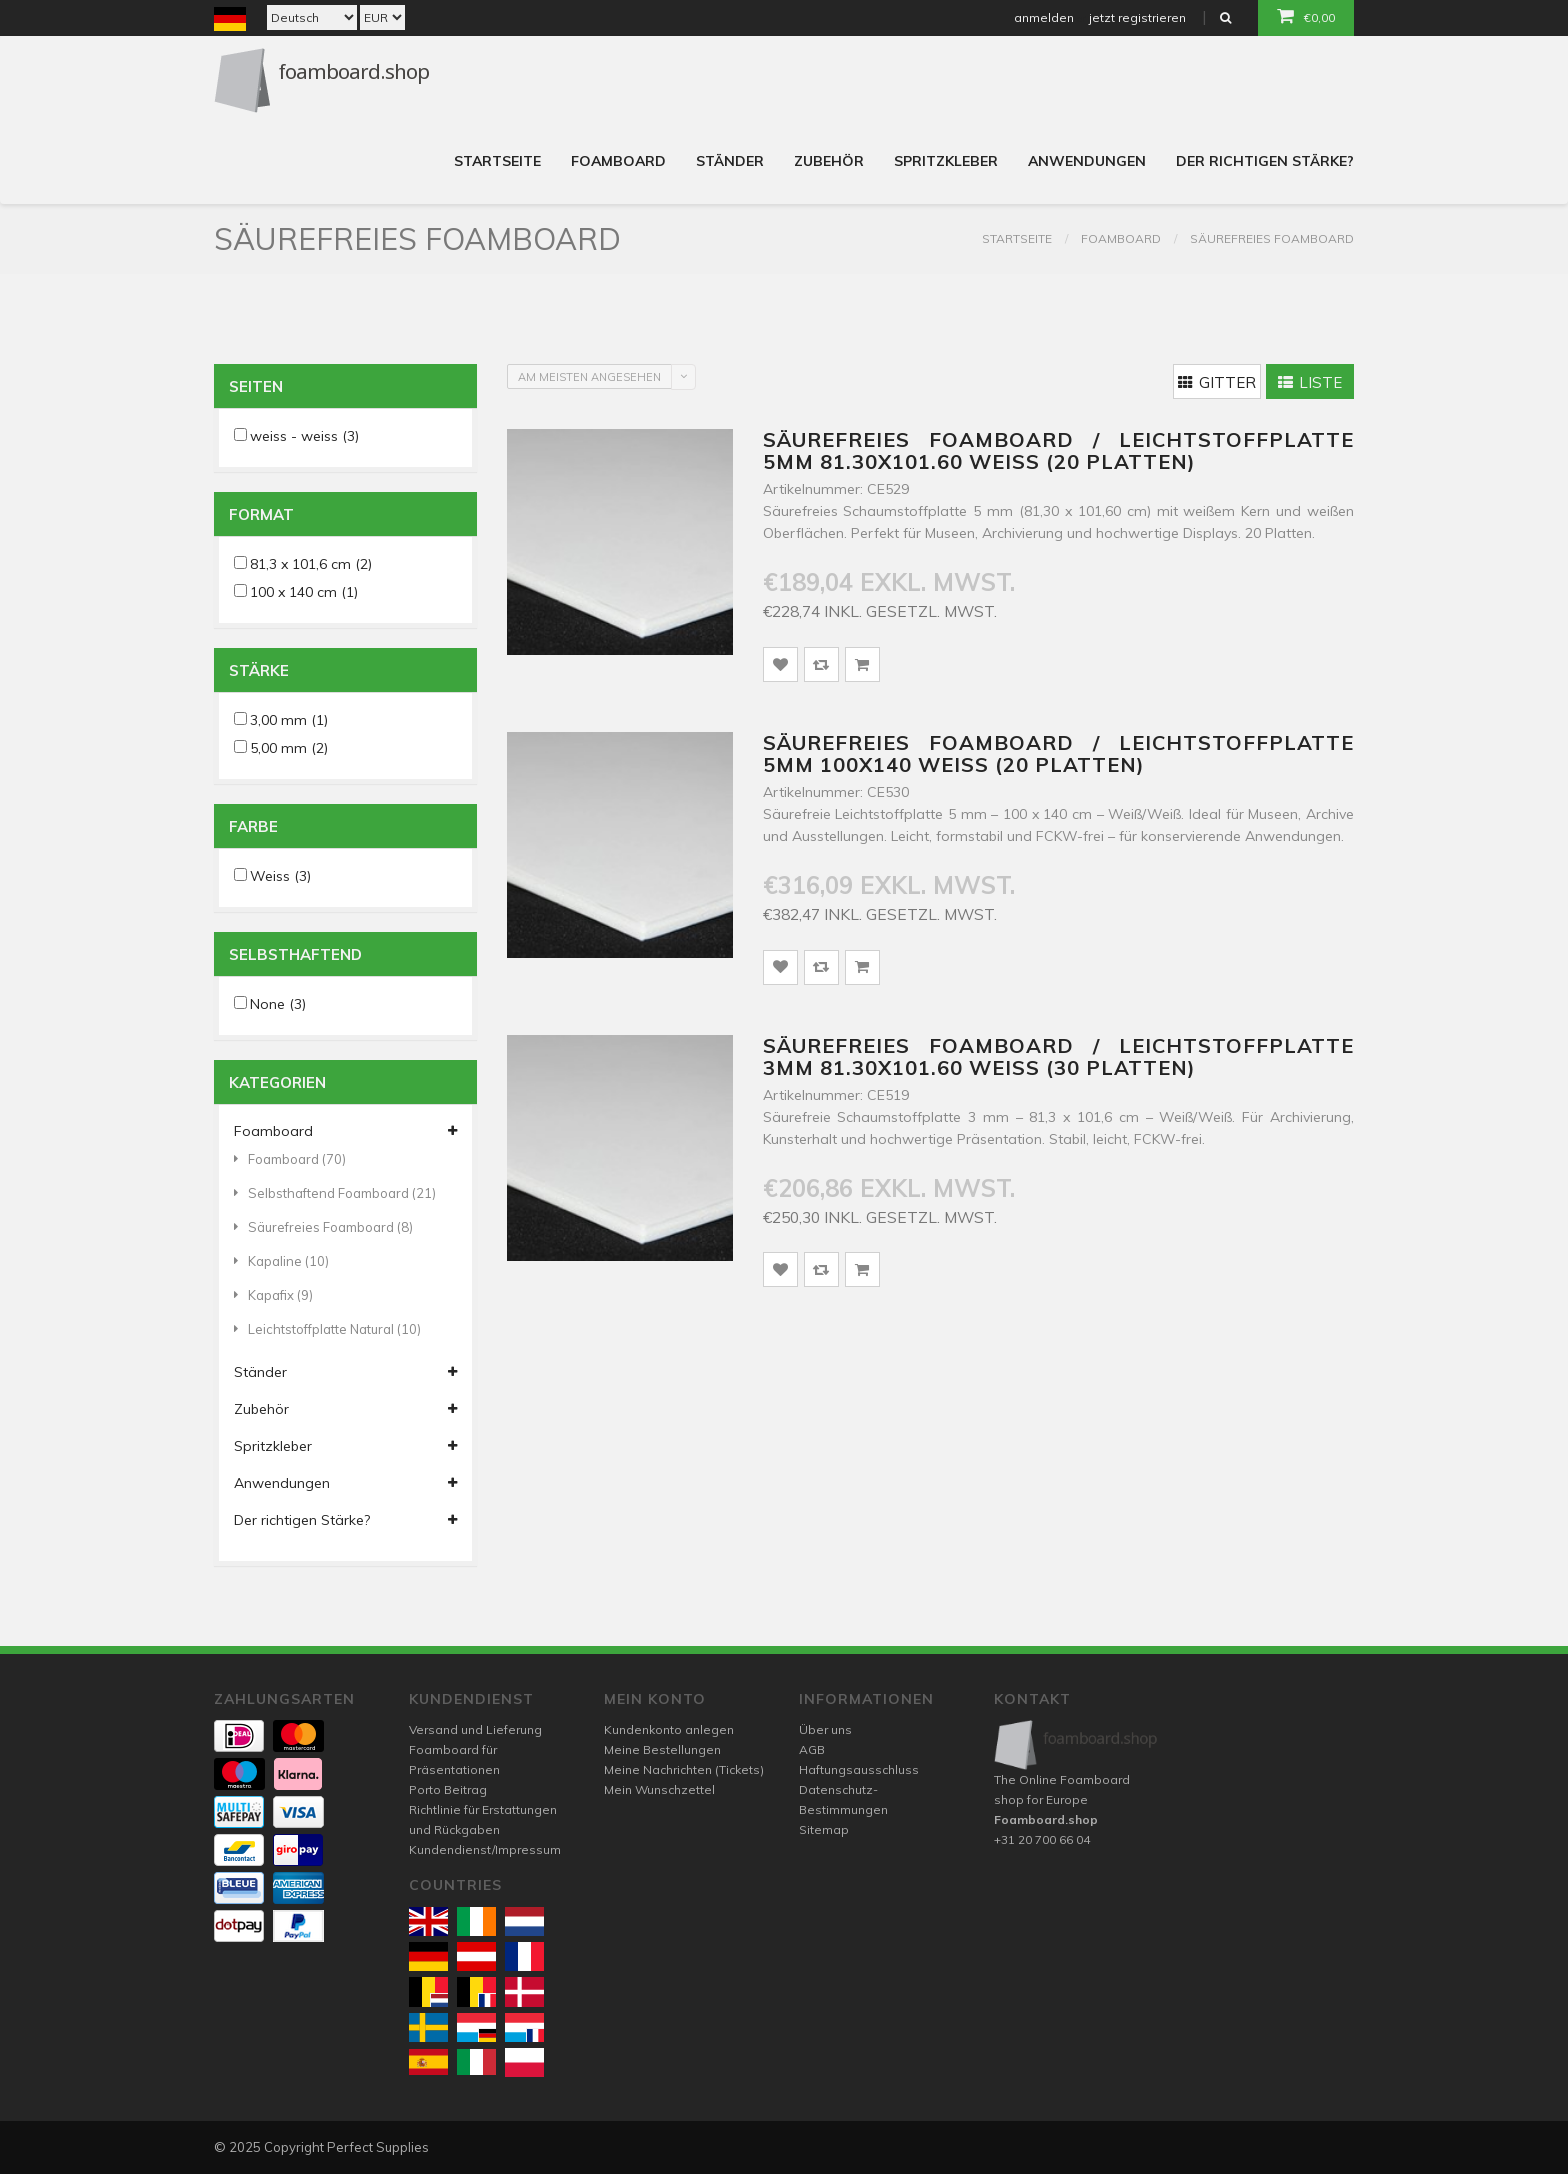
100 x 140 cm (304, 592)
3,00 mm (289, 720)
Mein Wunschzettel (659, 1789)
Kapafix (273, 1295)
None (278, 1004)
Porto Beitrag (448, 1789)
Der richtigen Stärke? (1265, 161)
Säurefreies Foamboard (1272, 238)
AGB (812, 1749)
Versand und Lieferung (475, 1729)
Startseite (497, 161)
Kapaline (281, 1261)
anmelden (1044, 17)
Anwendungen (1087, 161)
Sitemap (824, 1829)
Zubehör (829, 161)
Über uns (825, 1729)
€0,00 (1306, 16)
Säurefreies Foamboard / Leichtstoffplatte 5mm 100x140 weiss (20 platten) (1059, 753)
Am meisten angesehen (589, 377)
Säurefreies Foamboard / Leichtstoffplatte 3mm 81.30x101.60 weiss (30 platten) (1059, 1056)
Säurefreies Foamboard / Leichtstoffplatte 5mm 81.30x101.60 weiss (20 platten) (1059, 450)
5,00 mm (289, 748)
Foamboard (618, 161)
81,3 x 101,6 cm (311, 564)
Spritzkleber (946, 161)
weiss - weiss (304, 436)
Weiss (280, 876)
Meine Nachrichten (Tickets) (684, 1769)
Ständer (730, 161)
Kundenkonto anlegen (669, 1729)
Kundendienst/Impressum (485, 1849)
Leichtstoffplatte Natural (327, 1329)
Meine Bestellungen (662, 1749)
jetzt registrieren (1137, 17)
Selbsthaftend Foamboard (335, 1193)
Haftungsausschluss (859, 1769)
